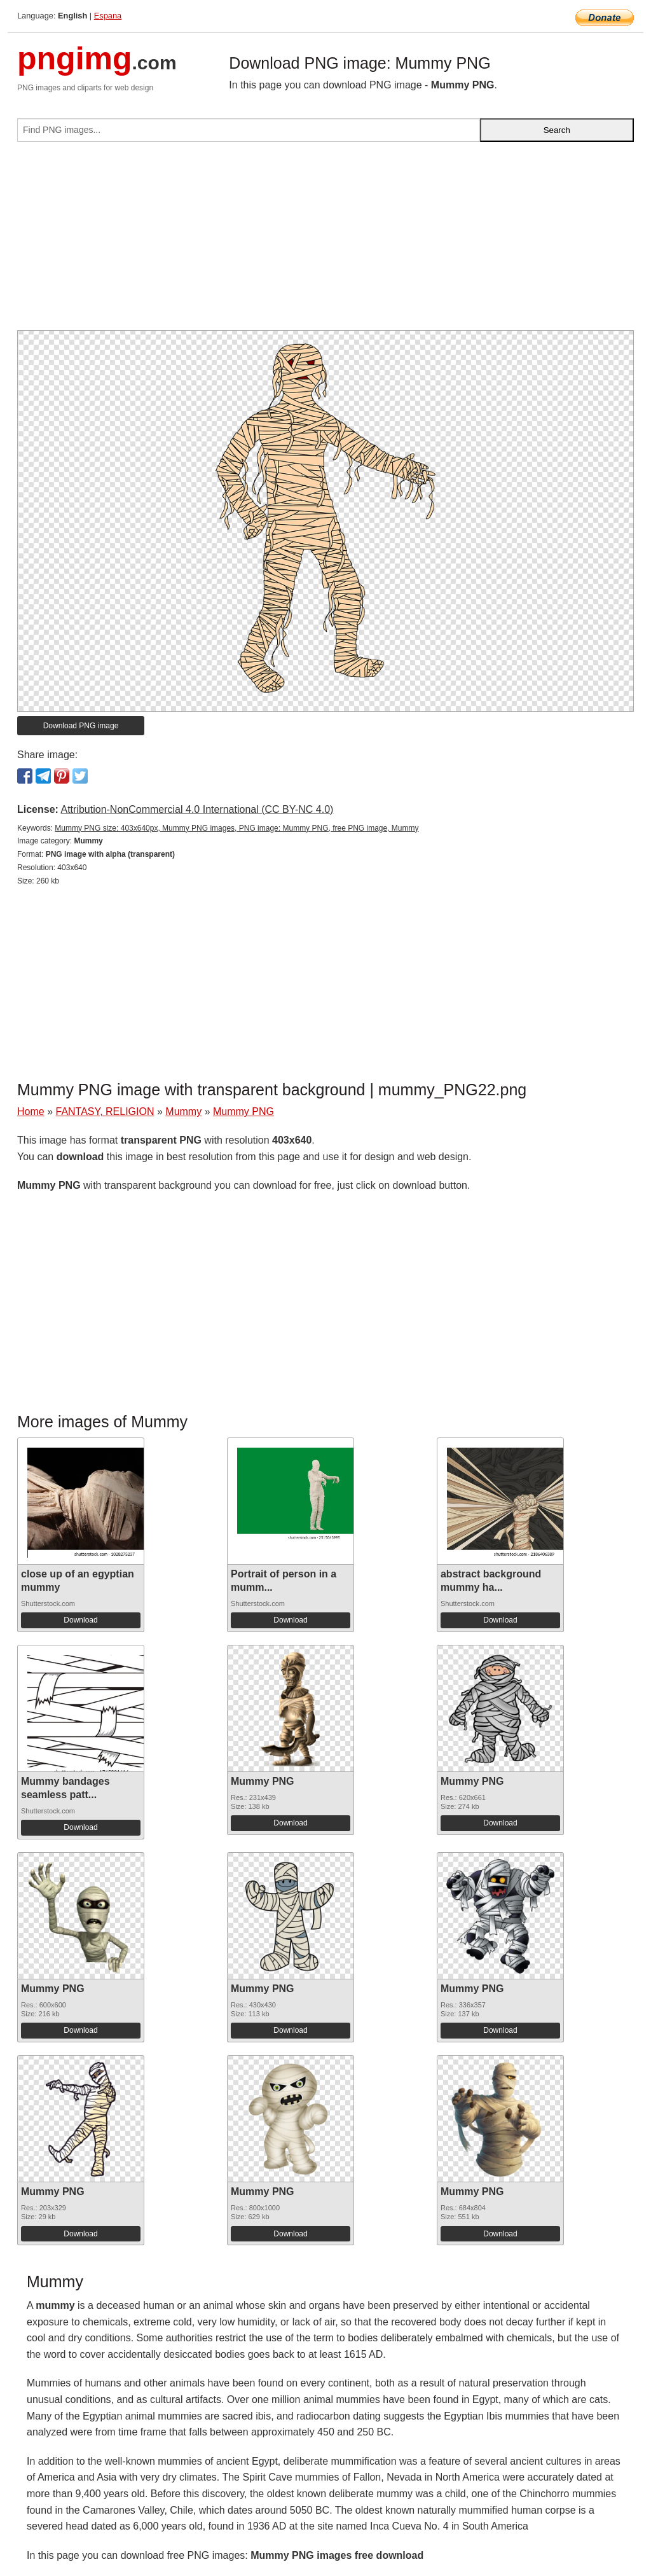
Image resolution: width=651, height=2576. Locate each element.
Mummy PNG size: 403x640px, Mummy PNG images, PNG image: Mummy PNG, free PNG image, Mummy (236, 828)
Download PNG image (81, 725)
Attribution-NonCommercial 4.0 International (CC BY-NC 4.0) (196, 809)
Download (80, 1620)
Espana (107, 15)
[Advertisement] (325, 241)
